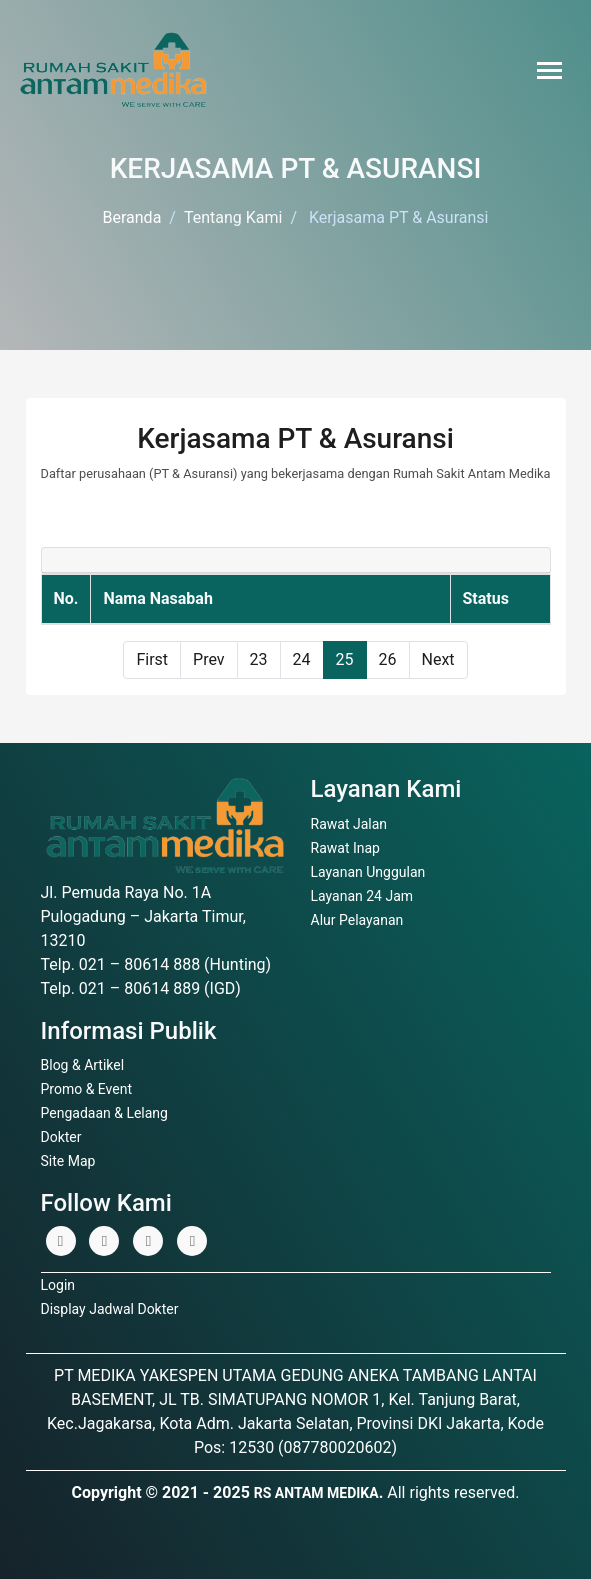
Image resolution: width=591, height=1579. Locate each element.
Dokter (61, 1137)
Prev (209, 659)
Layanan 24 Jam (362, 896)
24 (302, 659)
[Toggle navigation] (549, 70)
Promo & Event (87, 1089)
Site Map (68, 1161)
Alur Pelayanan (357, 920)
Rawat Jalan (349, 824)
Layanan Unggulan (368, 872)
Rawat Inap (345, 848)
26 (388, 659)
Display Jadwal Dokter (110, 1309)
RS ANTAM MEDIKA (316, 1493)
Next (438, 659)
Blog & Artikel (83, 1065)
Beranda (132, 217)
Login (58, 1285)
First (152, 659)
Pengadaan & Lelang (104, 1113)
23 (259, 659)
